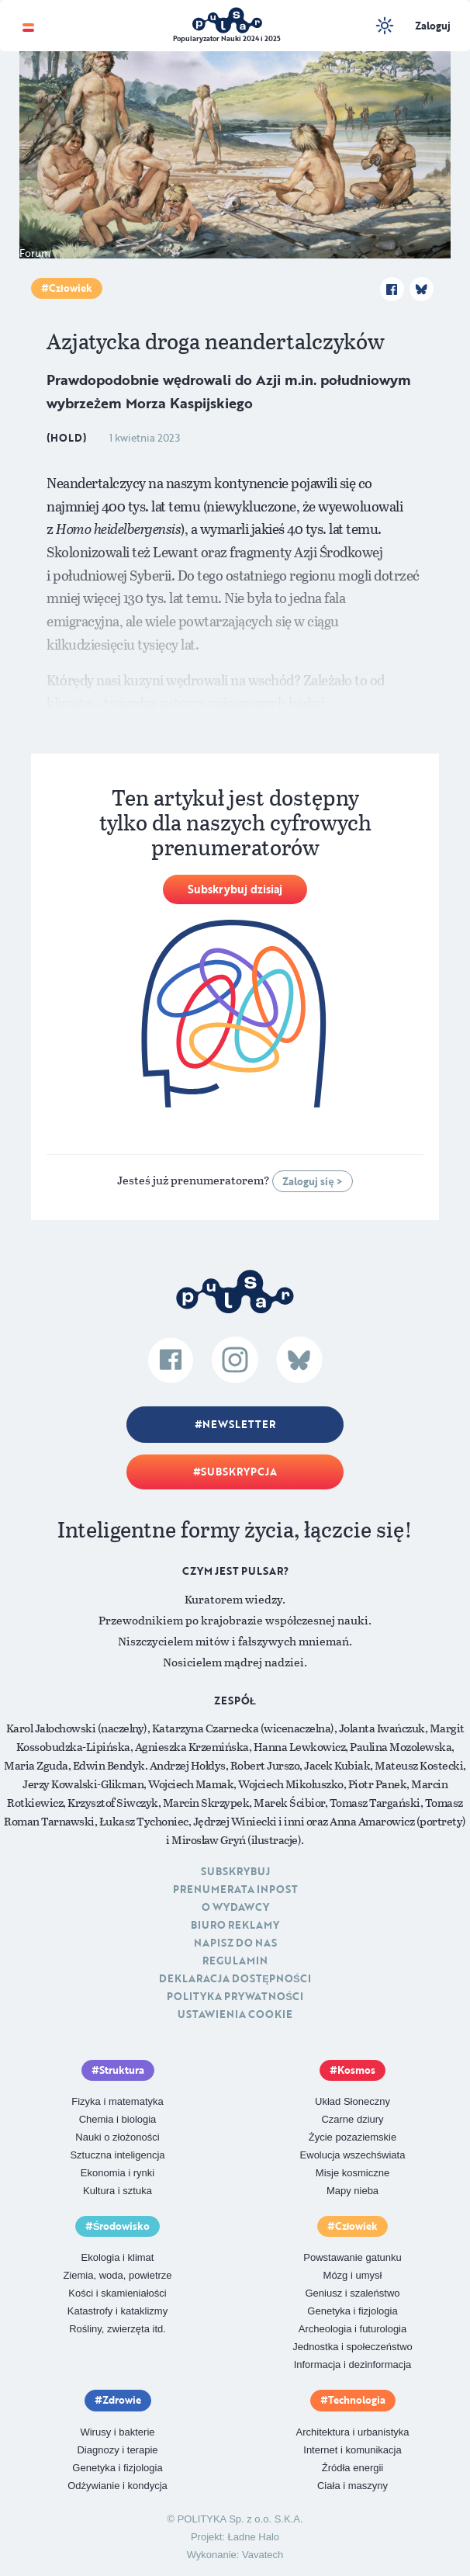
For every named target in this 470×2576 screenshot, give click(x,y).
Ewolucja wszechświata (353, 2155)
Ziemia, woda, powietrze (117, 2275)
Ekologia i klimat (117, 2257)
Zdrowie (121, 2400)
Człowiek (70, 288)
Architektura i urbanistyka (353, 2432)
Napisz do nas (235, 1942)
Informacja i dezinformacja (353, 2364)
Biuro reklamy (235, 1925)
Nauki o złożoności (117, 2137)
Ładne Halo (254, 2537)
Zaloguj (433, 25)
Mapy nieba (352, 2190)
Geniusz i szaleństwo (352, 2293)
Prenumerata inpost (235, 1889)
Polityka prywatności (235, 1996)
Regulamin (235, 1960)
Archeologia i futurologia (352, 2329)
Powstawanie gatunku (352, 2257)
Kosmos (356, 2070)
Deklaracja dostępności (234, 1978)
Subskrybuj (235, 1871)
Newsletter (238, 1424)
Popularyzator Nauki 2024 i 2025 (227, 38)
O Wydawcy (235, 1907)
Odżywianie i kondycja (117, 2485)
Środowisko (121, 2226)
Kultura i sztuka (117, 2190)
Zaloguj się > (312, 1181)
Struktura (121, 2070)
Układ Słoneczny (352, 2101)
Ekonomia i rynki (117, 2173)
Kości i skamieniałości (117, 2293)
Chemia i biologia (118, 2119)
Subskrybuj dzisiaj (235, 889)
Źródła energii (353, 2468)
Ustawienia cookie (235, 2014)
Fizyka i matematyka (117, 2101)
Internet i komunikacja (352, 2450)
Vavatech (262, 2554)
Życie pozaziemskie (352, 2137)
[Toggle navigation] (28, 26)
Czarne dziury (352, 2119)
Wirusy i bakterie (117, 2432)
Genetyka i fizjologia (352, 2311)
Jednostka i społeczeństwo (352, 2346)
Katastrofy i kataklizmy (117, 2311)
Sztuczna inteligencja (117, 2155)
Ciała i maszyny (352, 2485)
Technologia (356, 2400)
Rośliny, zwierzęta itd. (117, 2329)
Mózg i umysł (352, 2275)
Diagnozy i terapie (117, 2450)
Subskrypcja (239, 1471)
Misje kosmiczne (352, 2173)
